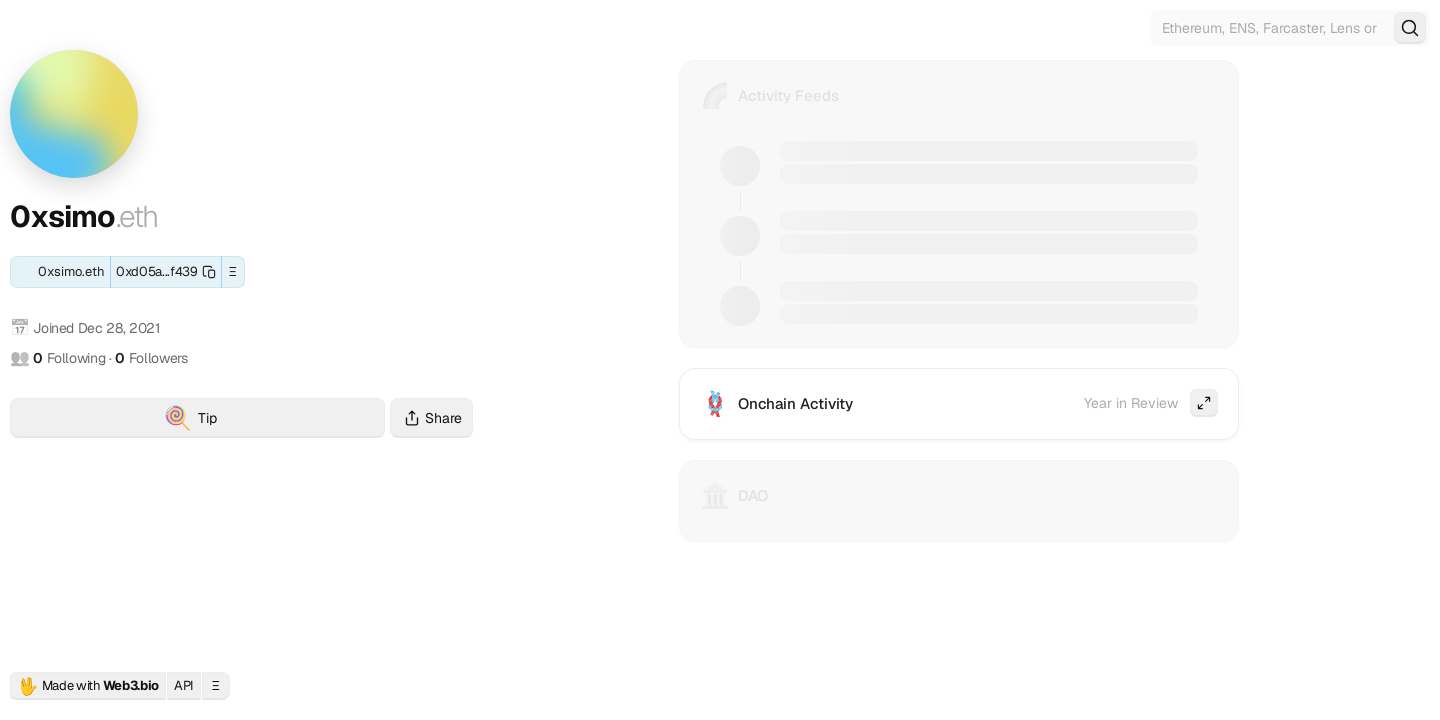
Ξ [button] (233, 271)
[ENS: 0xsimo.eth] (60, 272)
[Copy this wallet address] (166, 272)
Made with (88, 686)
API (184, 685)
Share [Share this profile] (431, 418)
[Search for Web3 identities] (1290, 28)
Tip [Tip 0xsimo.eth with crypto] (274, 420)
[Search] (1410, 28)
